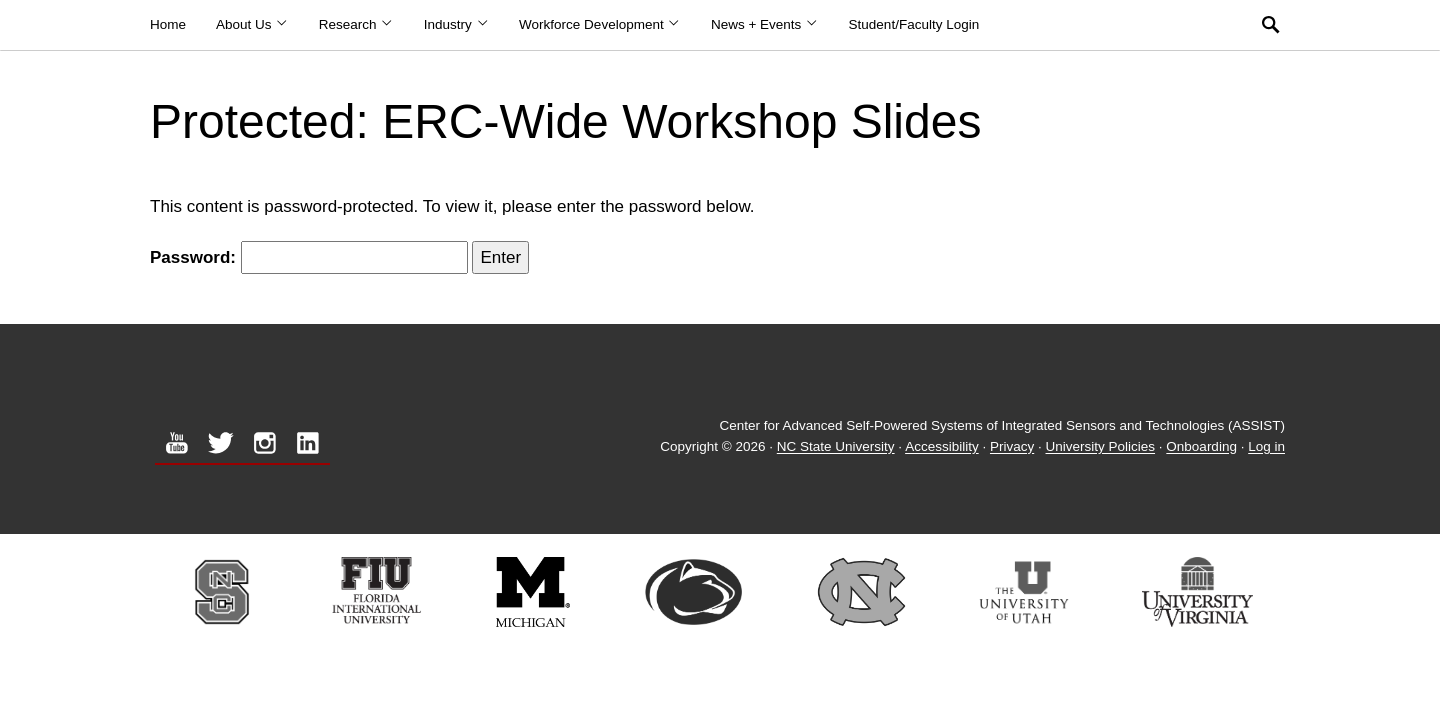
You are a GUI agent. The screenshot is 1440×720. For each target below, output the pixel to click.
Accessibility (942, 447)
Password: (309, 257)
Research (356, 24)
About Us (252, 24)
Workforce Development (600, 24)
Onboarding (1201, 447)
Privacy (1012, 447)
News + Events (765, 24)
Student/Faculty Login (914, 24)
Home (168, 24)
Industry (456, 24)
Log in (1266, 447)
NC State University (836, 447)
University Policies (1101, 447)
